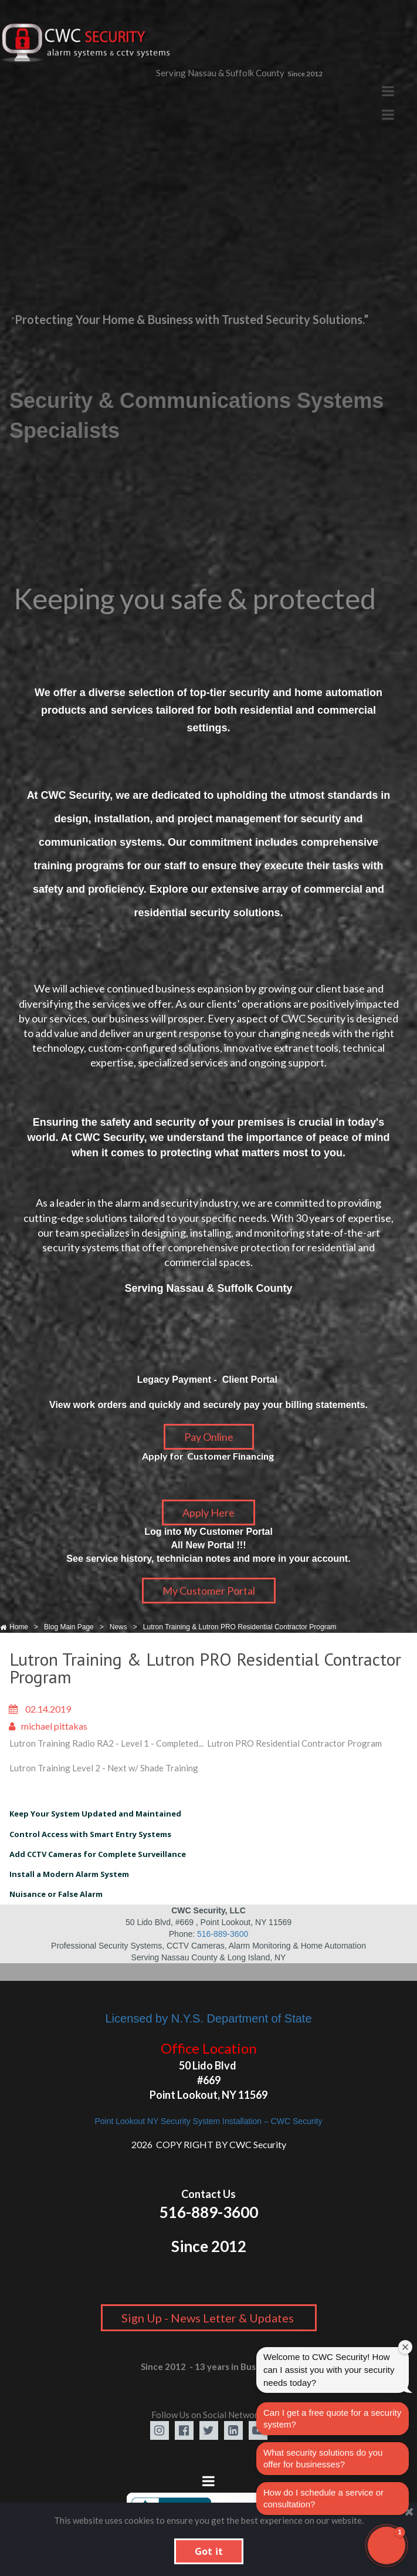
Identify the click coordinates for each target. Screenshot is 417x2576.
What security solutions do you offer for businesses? (322, 2458)
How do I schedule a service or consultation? (323, 2498)
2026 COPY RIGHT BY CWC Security (208, 2144)
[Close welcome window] (405, 2347)
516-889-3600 (222, 1934)
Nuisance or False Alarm (56, 1894)
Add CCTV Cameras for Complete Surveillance (97, 1854)
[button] (386, 2545)
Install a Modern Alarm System (69, 1874)
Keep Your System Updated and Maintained (95, 1813)
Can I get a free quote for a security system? (332, 2418)
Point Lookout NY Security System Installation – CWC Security (208, 2121)
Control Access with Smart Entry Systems (90, 1834)
